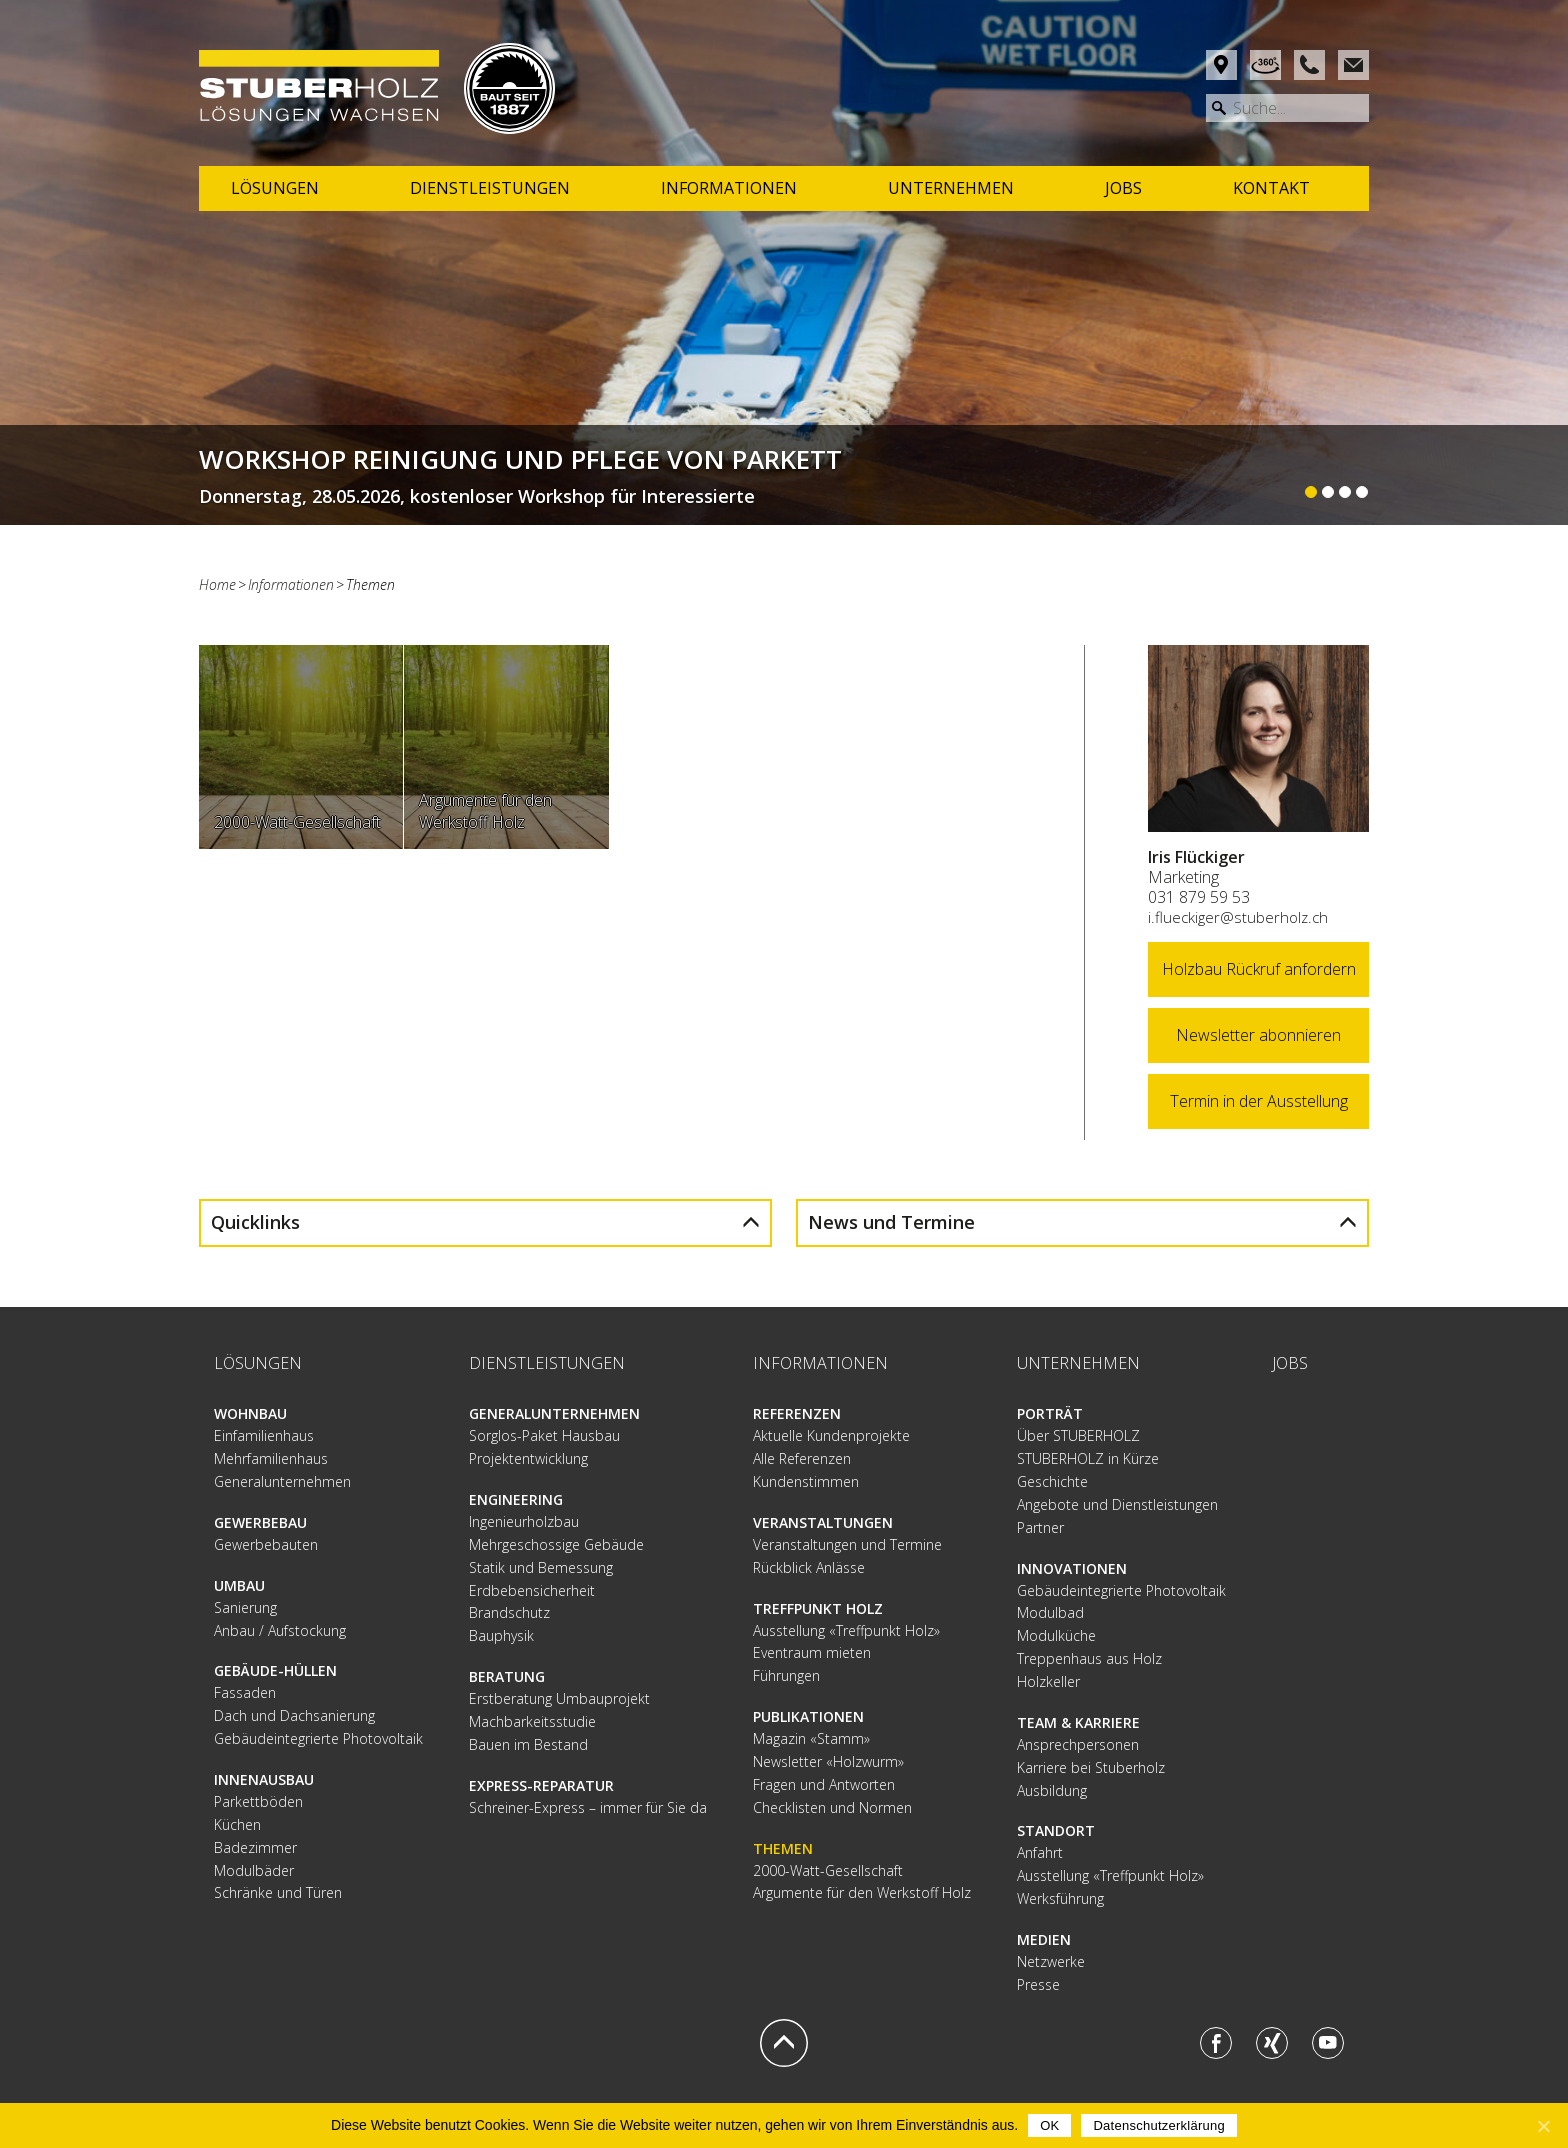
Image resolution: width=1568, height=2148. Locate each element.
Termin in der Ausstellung (1259, 1101)
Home (217, 584)
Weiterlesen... (784, 475)
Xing (1272, 2043)
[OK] (1543, 2126)
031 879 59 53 (1199, 897)
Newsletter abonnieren (1258, 1035)
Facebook (1216, 2043)
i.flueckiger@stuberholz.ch (1238, 917)
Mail (1353, 65)
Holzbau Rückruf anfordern (1259, 969)
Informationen (291, 584)
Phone (1309, 65)
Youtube (1328, 2043)
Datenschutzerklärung (1158, 2125)
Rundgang (1265, 65)
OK (1049, 2125)
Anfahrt (1221, 65)
